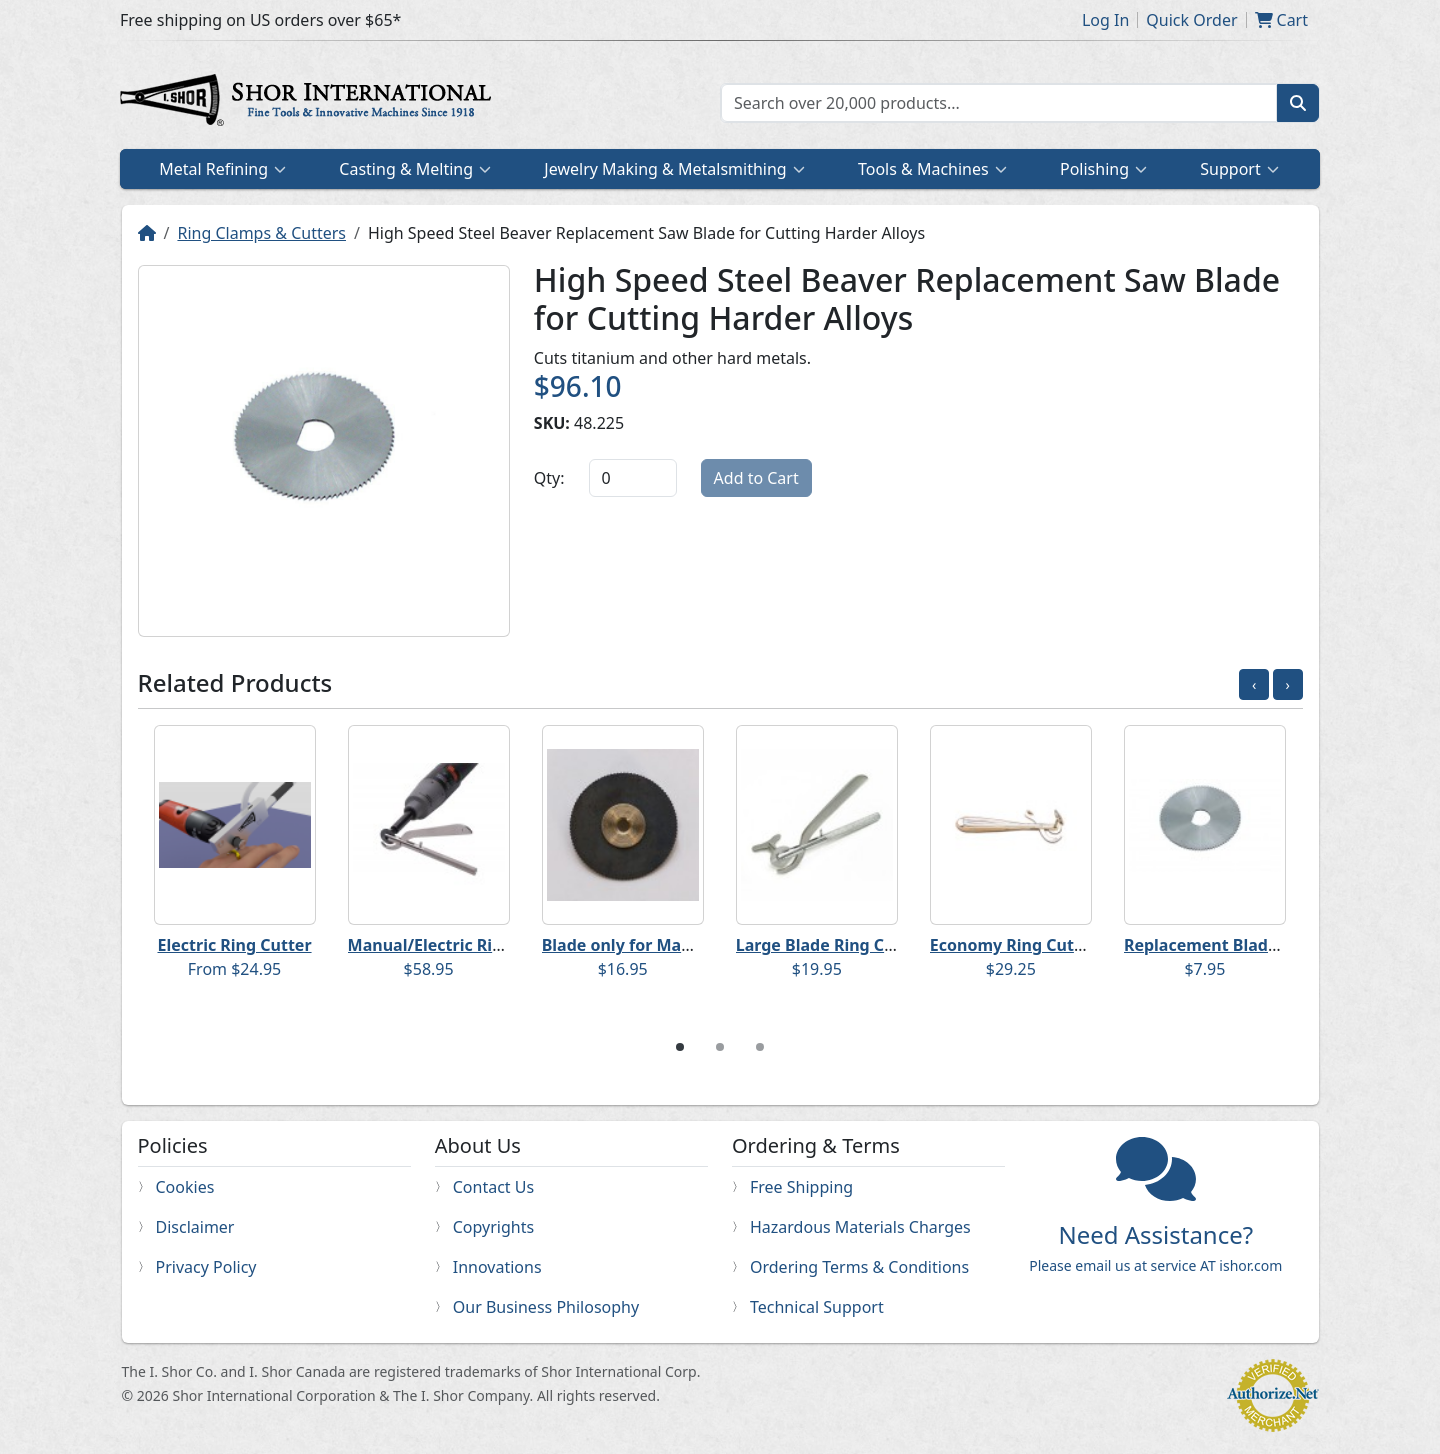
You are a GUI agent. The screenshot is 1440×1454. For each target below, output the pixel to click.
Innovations (497, 1267)
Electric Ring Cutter (235, 945)
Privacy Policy (206, 1267)
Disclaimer (195, 1227)
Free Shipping (801, 1187)
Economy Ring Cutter (1014, 945)
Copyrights (493, 1227)
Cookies (185, 1187)
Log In (1105, 20)
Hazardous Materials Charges (860, 1227)
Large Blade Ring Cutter (830, 945)
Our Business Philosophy (546, 1307)
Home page (310, 103)
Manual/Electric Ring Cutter (458, 945)
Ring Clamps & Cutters (261, 233)
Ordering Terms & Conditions (859, 1267)
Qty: (549, 478)
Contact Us (493, 1187)
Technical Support (817, 1307)
